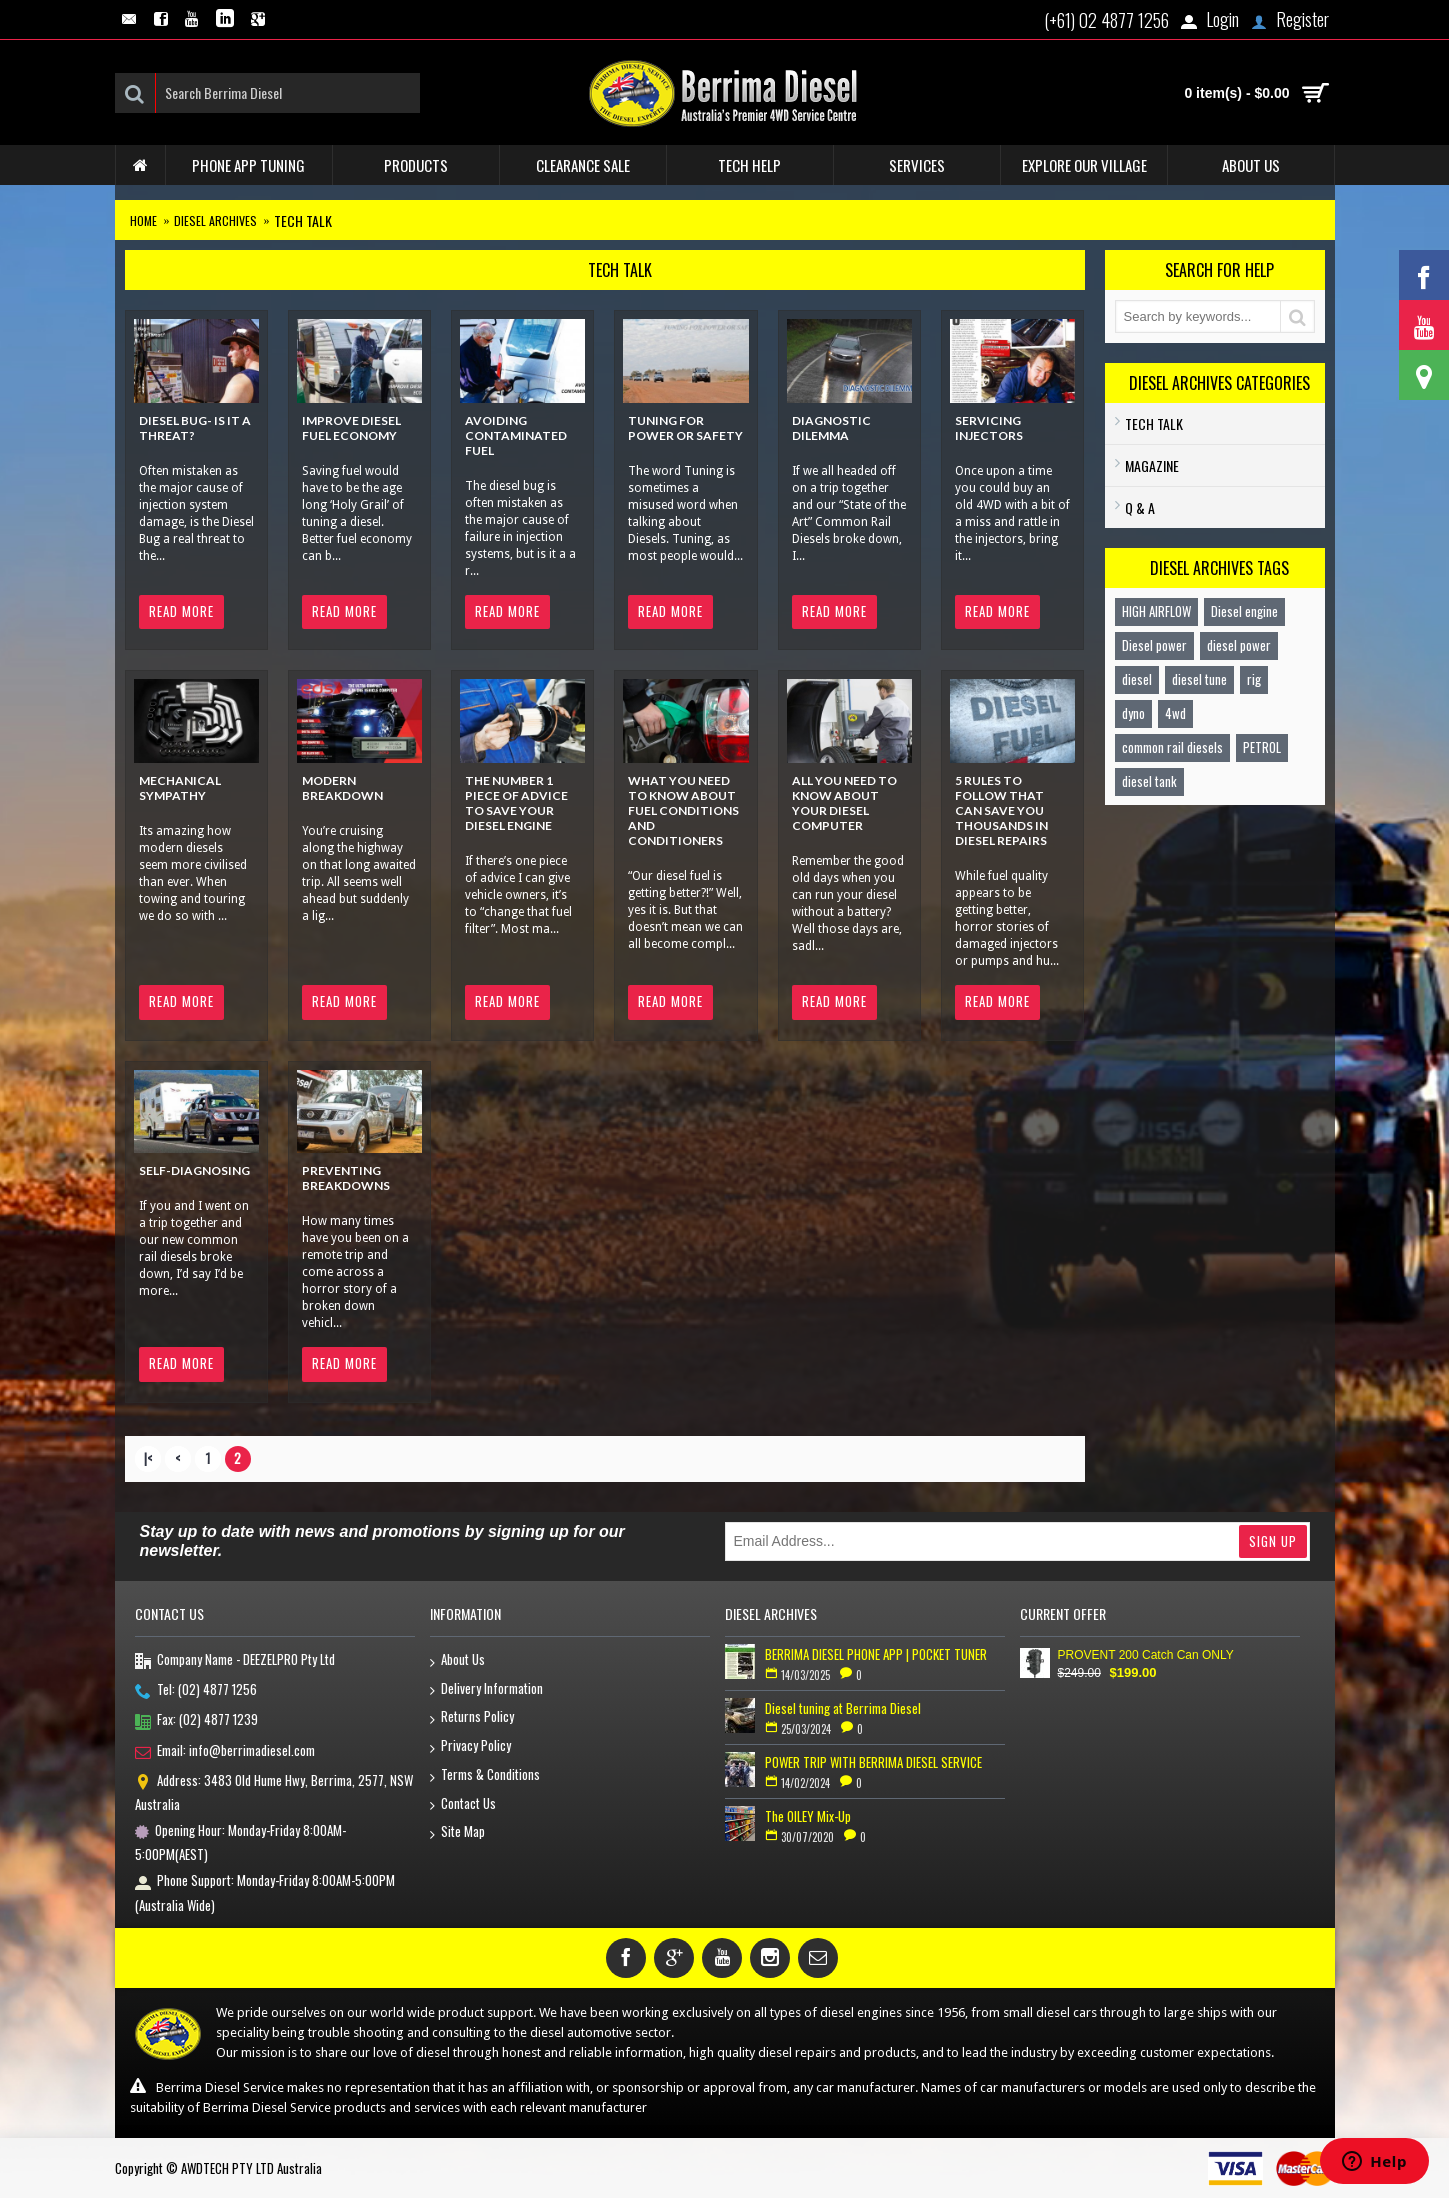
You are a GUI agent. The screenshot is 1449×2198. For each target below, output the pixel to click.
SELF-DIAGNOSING (194, 1170)
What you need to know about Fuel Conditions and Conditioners (683, 810)
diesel (1137, 679)
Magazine (1152, 465)
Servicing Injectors (989, 428)
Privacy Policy (470, 1746)
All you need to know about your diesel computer (844, 803)
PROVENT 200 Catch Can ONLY (1146, 1655)
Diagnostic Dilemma (831, 428)
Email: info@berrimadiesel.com (225, 1752)
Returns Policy (472, 1717)
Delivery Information (486, 1689)
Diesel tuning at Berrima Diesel (843, 1708)
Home (143, 220)
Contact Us (463, 1804)
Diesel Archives (215, 220)
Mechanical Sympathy (180, 788)
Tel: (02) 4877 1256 (196, 1691)
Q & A (1140, 507)
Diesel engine (1244, 611)
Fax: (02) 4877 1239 (196, 1721)
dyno (1133, 713)
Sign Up (1273, 1541)
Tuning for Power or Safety (685, 428)
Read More (181, 611)
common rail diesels (1172, 747)
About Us (457, 1660)
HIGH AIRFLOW (1156, 611)
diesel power (1239, 645)
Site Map (457, 1832)
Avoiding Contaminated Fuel (516, 435)
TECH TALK (303, 220)
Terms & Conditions (485, 1775)
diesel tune (1199, 679)
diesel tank (1149, 781)
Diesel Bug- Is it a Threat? (195, 428)
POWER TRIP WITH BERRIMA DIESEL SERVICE (873, 1762)
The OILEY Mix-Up (808, 1816)
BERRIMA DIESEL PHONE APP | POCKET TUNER (876, 1654)
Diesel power (1154, 645)
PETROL (1262, 747)
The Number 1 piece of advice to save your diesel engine (516, 803)
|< (148, 1458)
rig (1254, 679)
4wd (1175, 713)
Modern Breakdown (342, 788)
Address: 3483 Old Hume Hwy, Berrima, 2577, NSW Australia (274, 1792)
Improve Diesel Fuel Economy (351, 428)
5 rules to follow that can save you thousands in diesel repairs (1001, 810)
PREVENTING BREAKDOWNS (346, 1178)
